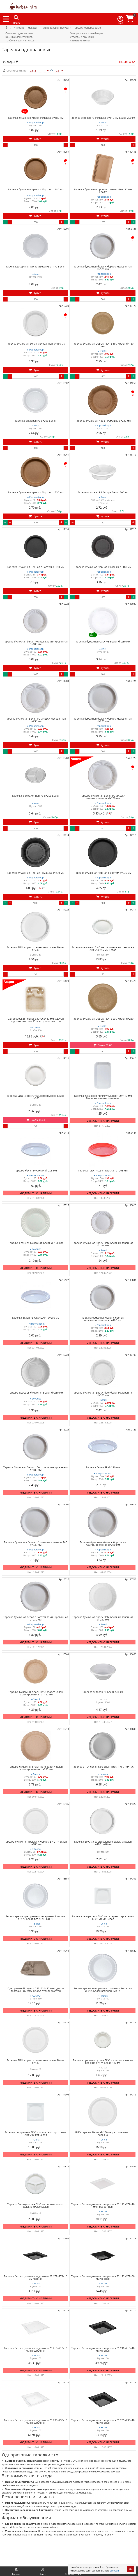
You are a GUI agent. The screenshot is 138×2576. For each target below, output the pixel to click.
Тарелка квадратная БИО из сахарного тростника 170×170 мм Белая (103, 1917)
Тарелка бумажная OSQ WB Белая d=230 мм (103, 641)
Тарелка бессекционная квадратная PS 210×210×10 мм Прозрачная (35, 2349)
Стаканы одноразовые (19, 33)
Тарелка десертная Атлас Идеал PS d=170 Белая (35, 266)
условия (114, 2570)
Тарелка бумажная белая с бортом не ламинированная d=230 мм (103, 1543)
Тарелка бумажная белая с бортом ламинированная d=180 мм (35, 1468)
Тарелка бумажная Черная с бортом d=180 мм (35, 567)
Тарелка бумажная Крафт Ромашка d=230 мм (103, 420)
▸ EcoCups (35, 1249)
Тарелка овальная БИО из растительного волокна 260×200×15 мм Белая (103, 948)
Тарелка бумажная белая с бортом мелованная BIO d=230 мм (35, 1543)
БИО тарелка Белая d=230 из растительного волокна (102, 2133)
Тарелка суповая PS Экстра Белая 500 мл (103, 492)
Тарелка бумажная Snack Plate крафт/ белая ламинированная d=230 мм (35, 1768)
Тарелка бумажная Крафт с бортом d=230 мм (35, 492)
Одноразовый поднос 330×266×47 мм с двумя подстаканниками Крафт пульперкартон (36, 1020)
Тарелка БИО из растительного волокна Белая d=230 (36, 948)
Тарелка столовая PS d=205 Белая (35, 420)
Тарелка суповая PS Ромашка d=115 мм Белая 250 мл (102, 118)
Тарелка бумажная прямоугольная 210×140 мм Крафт (103, 190)
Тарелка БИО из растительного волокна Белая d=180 (36, 2061)
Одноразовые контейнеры (86, 33)
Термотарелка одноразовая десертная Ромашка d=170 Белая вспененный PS (35, 1917)
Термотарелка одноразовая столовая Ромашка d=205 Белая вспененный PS (103, 1989)
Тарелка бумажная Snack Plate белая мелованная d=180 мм (102, 1393)
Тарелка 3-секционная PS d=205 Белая (35, 795)
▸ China (103, 1924)
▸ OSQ (103, 649)
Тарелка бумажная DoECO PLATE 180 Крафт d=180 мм (103, 344)
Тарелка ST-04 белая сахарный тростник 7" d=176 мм (103, 1768)
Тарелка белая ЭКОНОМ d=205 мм (35, 1170)
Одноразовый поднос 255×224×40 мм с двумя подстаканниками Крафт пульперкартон (36, 1989)
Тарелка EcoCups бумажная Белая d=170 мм (35, 1243)
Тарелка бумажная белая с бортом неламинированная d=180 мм (103, 1319)
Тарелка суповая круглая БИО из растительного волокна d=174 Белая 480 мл (103, 2061)
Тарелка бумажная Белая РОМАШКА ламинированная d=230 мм (102, 797)
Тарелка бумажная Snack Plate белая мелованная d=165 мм (102, 1244)
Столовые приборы (82, 37)
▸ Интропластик (36, 1175)
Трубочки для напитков (19, 40)
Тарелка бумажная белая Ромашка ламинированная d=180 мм (35, 642)
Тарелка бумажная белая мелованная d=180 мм (35, 343)
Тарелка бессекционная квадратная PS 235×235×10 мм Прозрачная (35, 2421)
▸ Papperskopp (35, 122)
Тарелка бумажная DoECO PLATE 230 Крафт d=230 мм (103, 1020)
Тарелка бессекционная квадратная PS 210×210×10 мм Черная (103, 2349)
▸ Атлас (103, 122)
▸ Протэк (35, 1924)
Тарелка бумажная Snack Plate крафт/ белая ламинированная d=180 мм (35, 1693)
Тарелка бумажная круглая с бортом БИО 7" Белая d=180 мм (35, 1842)
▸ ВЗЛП (103, 2211)
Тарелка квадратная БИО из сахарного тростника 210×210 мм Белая (35, 2133)
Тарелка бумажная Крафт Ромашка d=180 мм (35, 118)
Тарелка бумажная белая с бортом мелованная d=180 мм (103, 267)
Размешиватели (80, 40)
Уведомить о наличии (103, 1120)
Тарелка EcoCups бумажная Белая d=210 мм (35, 1392)
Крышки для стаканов (19, 37)
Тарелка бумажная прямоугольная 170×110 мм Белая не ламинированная (103, 1097)
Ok (130, 2569)
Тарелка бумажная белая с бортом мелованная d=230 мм (103, 719)
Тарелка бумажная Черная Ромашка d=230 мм (35, 873)
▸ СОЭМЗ (36, 1027)
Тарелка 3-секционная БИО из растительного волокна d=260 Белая (35, 2205)
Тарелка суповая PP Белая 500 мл (102, 1692)
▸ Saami (103, 1250)
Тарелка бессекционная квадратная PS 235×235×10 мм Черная (103, 2421)
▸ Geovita (103, 1774)
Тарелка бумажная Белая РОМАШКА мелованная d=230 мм (35, 719)
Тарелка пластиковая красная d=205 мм (103, 1170)
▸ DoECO (102, 351)
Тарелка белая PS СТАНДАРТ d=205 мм (35, 1317)
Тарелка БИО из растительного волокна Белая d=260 (36, 1097)
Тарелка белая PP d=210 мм (103, 1467)
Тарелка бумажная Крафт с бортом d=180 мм (35, 189)
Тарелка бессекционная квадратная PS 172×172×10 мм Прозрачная (103, 2205)
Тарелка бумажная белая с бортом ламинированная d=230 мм (35, 1618)
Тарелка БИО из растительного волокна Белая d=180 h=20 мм (103, 1842)
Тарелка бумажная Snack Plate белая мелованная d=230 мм (102, 1618)
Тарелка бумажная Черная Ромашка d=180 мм (102, 567)
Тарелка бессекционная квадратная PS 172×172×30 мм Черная (103, 2277)
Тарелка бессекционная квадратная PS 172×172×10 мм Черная (35, 2277)
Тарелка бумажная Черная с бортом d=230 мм (102, 873)
